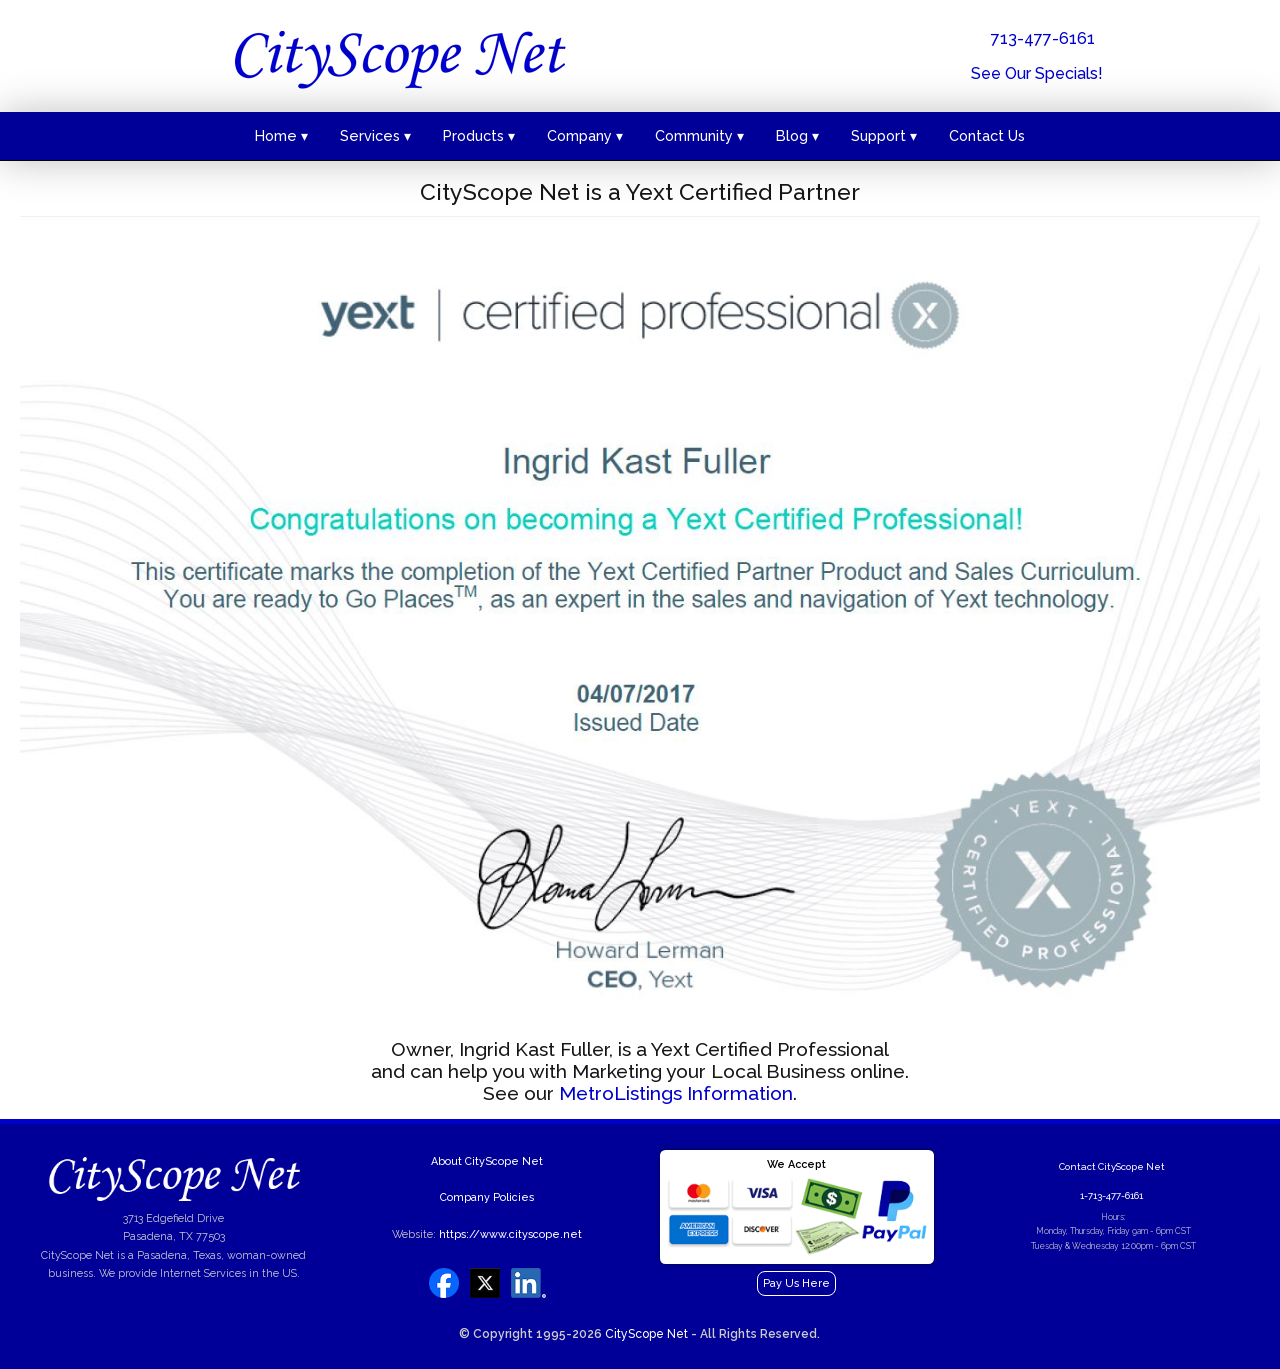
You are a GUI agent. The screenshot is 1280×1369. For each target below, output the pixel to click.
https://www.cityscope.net (510, 1234)
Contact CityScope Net (1112, 1166)
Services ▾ (375, 135)
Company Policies (487, 1197)
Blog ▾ (797, 135)
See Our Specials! (1037, 73)
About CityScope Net (487, 1161)
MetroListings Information (676, 1093)
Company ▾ (585, 135)
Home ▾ (281, 135)
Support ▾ (884, 135)
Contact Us (987, 135)
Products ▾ (479, 135)
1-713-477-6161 (1111, 1195)
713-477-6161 (1043, 38)
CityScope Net (646, 1334)
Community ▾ (699, 135)
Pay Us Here (796, 1283)
